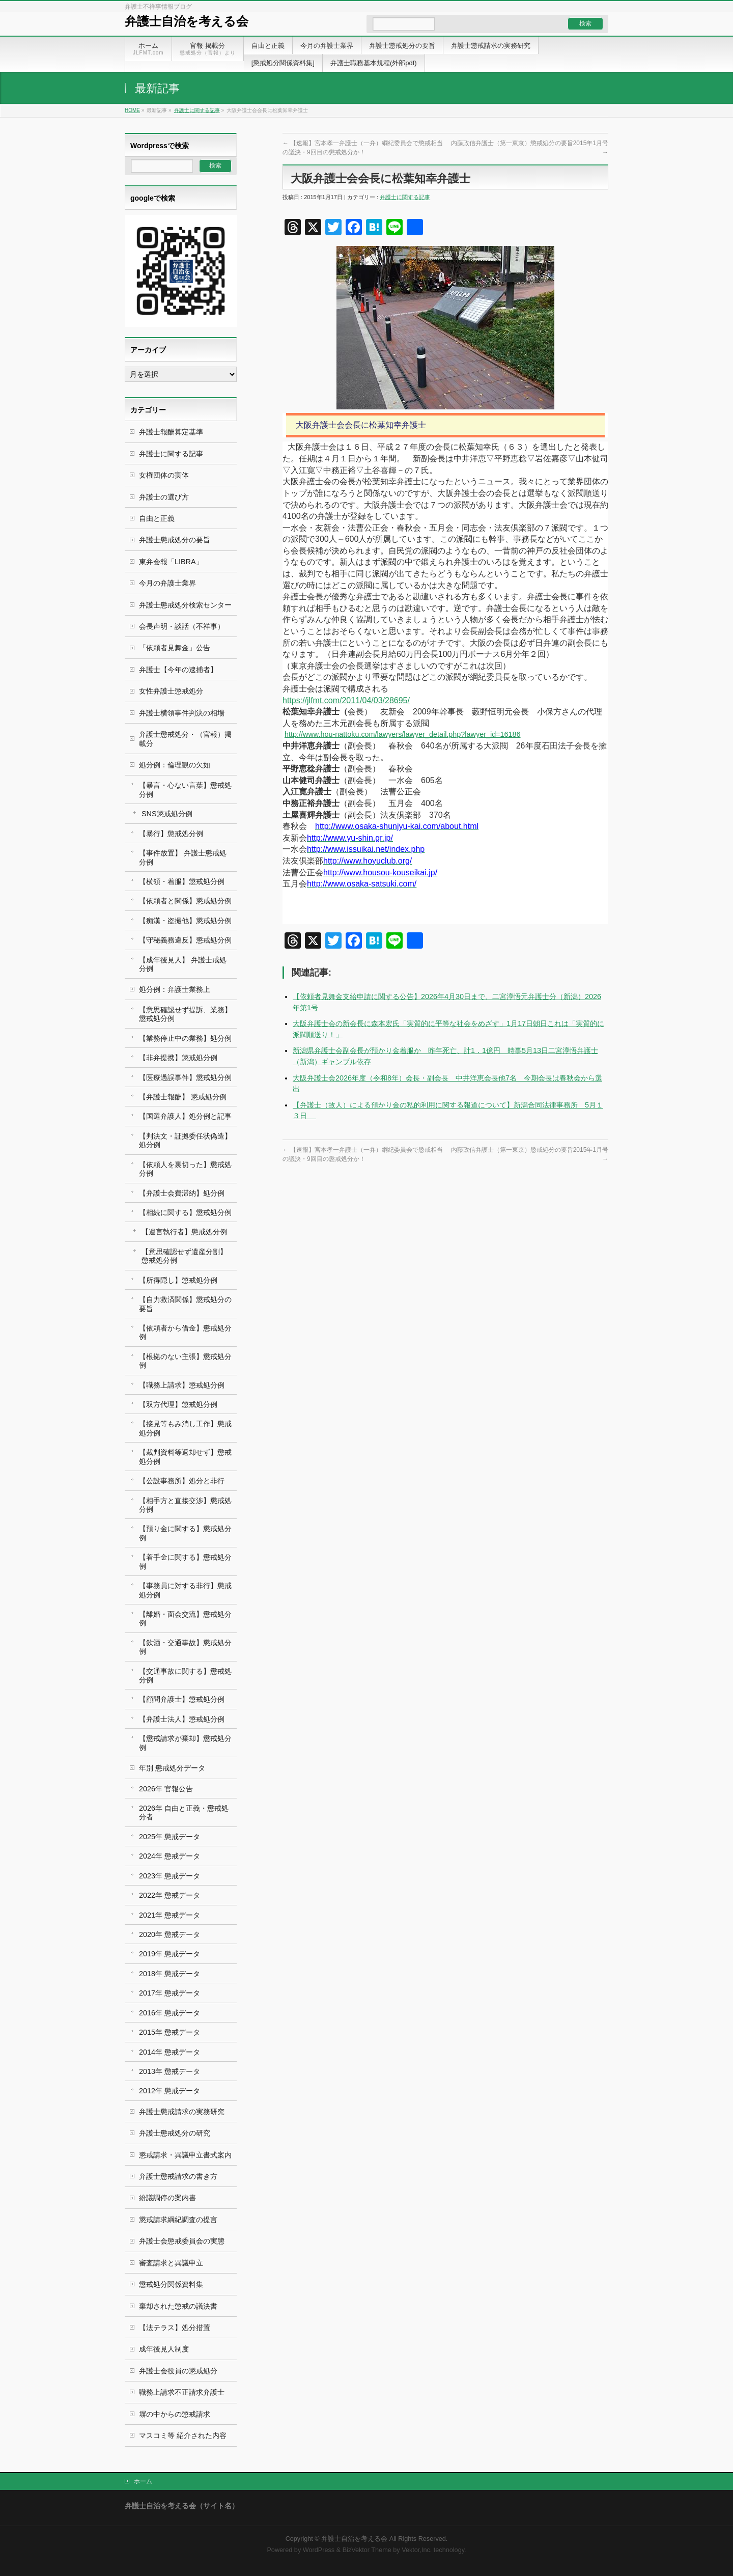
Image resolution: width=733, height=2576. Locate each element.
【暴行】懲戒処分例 (171, 833)
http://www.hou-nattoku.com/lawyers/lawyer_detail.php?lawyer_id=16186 (403, 734)
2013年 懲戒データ (169, 2071)
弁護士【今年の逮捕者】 (178, 670)
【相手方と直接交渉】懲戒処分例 (185, 1505)
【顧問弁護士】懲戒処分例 (181, 1699)
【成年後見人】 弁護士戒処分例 (183, 964)
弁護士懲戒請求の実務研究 (181, 2112)
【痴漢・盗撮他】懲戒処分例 (185, 921)
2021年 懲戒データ (169, 1915)
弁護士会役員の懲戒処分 (178, 2371)
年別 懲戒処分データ (172, 1768)
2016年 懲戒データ (169, 2013)
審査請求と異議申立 (171, 2263)
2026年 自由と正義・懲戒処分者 (184, 1812)
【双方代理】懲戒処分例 (178, 1404)
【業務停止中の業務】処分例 (185, 1038)
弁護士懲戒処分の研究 (174, 2133)
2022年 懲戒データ (169, 1895)
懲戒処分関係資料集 (171, 2284)
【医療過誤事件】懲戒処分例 (185, 1077)
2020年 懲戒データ (169, 1934)
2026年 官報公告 (166, 1789)
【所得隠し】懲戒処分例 (178, 1280)
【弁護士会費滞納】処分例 (181, 1193)
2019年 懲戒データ (169, 1954)
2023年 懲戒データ (169, 1876)
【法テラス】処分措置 (174, 2327)
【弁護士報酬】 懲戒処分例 (183, 1097)
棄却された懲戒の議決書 (178, 2306)
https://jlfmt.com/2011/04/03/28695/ (346, 700)
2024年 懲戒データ (169, 1856)
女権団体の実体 (164, 475)
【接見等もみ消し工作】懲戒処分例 (185, 1428)
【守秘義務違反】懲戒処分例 (185, 940)
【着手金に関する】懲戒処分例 (185, 1561)
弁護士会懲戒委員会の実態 (181, 2241)
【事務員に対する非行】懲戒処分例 (185, 1590)
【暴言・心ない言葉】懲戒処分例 (185, 789)
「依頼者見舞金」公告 (174, 648)
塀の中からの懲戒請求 (174, 2414)
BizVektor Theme (367, 2550)
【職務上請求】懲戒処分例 (181, 1385)
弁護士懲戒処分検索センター (185, 605)
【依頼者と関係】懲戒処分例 (185, 901)
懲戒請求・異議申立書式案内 (185, 2155)
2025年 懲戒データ (169, 1837)
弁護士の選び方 (164, 497)
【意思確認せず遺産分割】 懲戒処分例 (184, 1256)
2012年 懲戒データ (169, 2091)
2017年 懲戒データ (169, 1993)
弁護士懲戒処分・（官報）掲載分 (185, 738)
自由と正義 (157, 518)
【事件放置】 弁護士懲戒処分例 (183, 857)
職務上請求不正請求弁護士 (181, 2392)
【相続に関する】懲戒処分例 (185, 1212)
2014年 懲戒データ (169, 2052)
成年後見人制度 (164, 2349)
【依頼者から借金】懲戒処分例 (185, 1332)
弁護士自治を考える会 (186, 21)
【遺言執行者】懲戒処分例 (184, 1232)
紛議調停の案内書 (167, 2198)
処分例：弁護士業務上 (174, 989)
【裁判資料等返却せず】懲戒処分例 (185, 1456)
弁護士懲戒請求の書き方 (178, 2176)
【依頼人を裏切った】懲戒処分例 (185, 1168)
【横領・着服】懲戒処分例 (181, 881)
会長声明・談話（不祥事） (181, 626)
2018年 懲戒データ (169, 1974)
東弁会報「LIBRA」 (171, 562)
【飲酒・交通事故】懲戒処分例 (185, 1647)
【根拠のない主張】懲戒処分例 (185, 1360)
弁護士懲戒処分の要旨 (174, 540)
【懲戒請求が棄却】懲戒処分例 (185, 1742)
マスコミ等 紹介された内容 (183, 2435)
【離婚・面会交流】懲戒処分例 (185, 1618)
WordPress (318, 2550)
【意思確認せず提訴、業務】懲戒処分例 (185, 1014)
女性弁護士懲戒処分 (171, 691)
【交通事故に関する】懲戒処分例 (185, 1675)
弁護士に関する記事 (197, 110)
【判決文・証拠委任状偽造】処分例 (185, 1140)
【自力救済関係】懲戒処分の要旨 (185, 1303)
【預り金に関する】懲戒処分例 (185, 1533)
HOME (132, 110)
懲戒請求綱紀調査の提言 (178, 2219)
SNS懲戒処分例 (167, 814)
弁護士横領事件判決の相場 (181, 713)
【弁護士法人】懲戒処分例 (181, 1719)
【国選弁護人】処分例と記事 (185, 1116)
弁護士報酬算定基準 (171, 432)
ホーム (143, 2481)
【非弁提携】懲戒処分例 (178, 1058)
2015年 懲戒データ (169, 2032)
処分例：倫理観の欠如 (174, 765)
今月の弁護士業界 (167, 583)
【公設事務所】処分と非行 (181, 1481)
